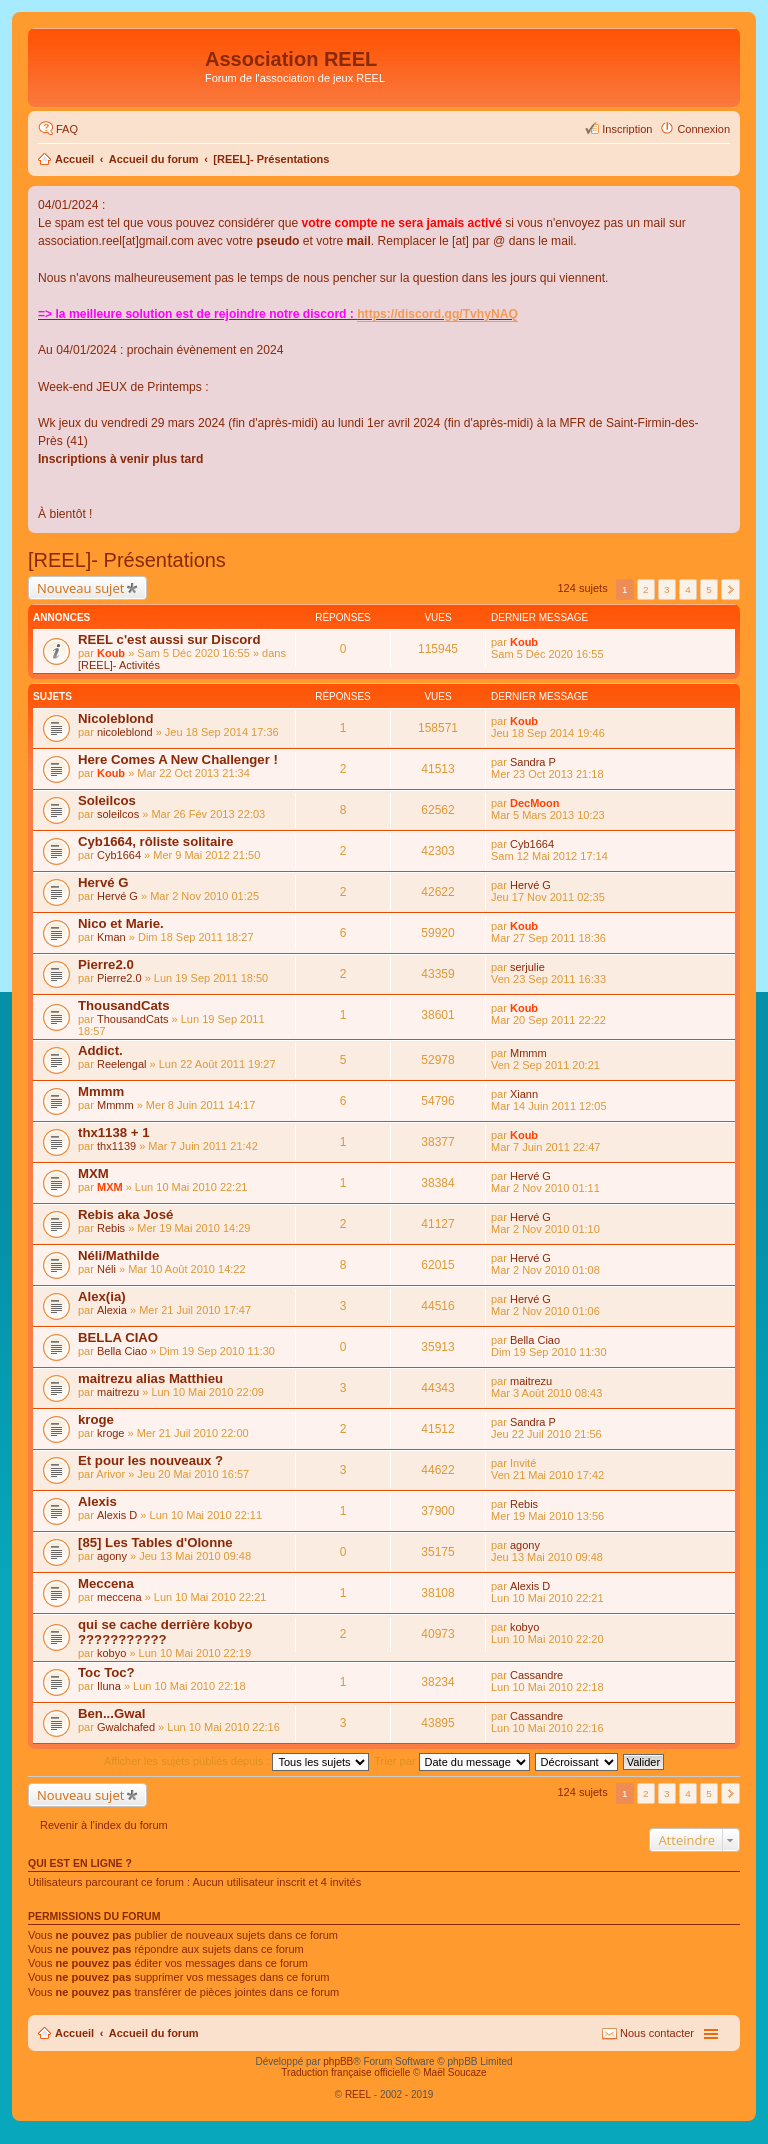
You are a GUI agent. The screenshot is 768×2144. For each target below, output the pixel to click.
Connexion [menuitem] (703, 129)
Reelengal (122, 1064)
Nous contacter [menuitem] (657, 2033)
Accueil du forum (154, 159)
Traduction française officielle (345, 2072)
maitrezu (118, 1392)
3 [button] (667, 589)
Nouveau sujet (80, 588)
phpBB (338, 2061)
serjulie (527, 967)
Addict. (100, 1050)
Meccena (106, 1583)
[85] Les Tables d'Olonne (155, 1542)
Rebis (111, 1228)
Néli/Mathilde (118, 1255)
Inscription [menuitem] (627, 129)
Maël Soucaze (454, 2072)
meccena (119, 1597)
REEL (358, 2094)
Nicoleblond (115, 718)
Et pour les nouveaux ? (150, 1460)
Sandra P (533, 762)
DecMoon (535, 803)
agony (112, 1556)
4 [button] (688, 589)
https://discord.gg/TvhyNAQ (437, 314)
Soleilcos (107, 800)
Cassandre (536, 1675)
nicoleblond (125, 732)
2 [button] (646, 589)
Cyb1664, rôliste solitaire (155, 841)
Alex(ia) (102, 1296)
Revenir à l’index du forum (104, 1825)
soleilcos (118, 814)
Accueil (74, 159)
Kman (111, 937)
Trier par (451, 1761)
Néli (106, 1269)
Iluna (109, 1686)
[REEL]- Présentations (271, 159)
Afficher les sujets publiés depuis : (237, 1761)
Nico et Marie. (121, 923)
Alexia (112, 1310)
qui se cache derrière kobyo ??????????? (165, 1632)
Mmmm (528, 1053)
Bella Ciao (122, 1351)
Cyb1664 (119, 855)
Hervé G (103, 882)
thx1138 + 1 (113, 1132)
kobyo (111, 1653)
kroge (96, 1419)
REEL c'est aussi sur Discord (169, 639)
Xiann (524, 1094)
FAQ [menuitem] (67, 129)
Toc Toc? (106, 1672)
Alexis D (117, 1515)
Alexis (97, 1501)
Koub (111, 653)
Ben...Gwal (111, 1713)
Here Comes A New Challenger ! (178, 759)
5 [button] (709, 589)
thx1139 (116, 1146)
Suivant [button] (730, 589)
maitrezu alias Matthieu (150, 1378)
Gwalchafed (126, 1727)
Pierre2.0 (106, 964)
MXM (93, 1173)
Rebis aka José (125, 1214)
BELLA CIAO (118, 1337)
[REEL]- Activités (119, 665)
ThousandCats (124, 1005)
